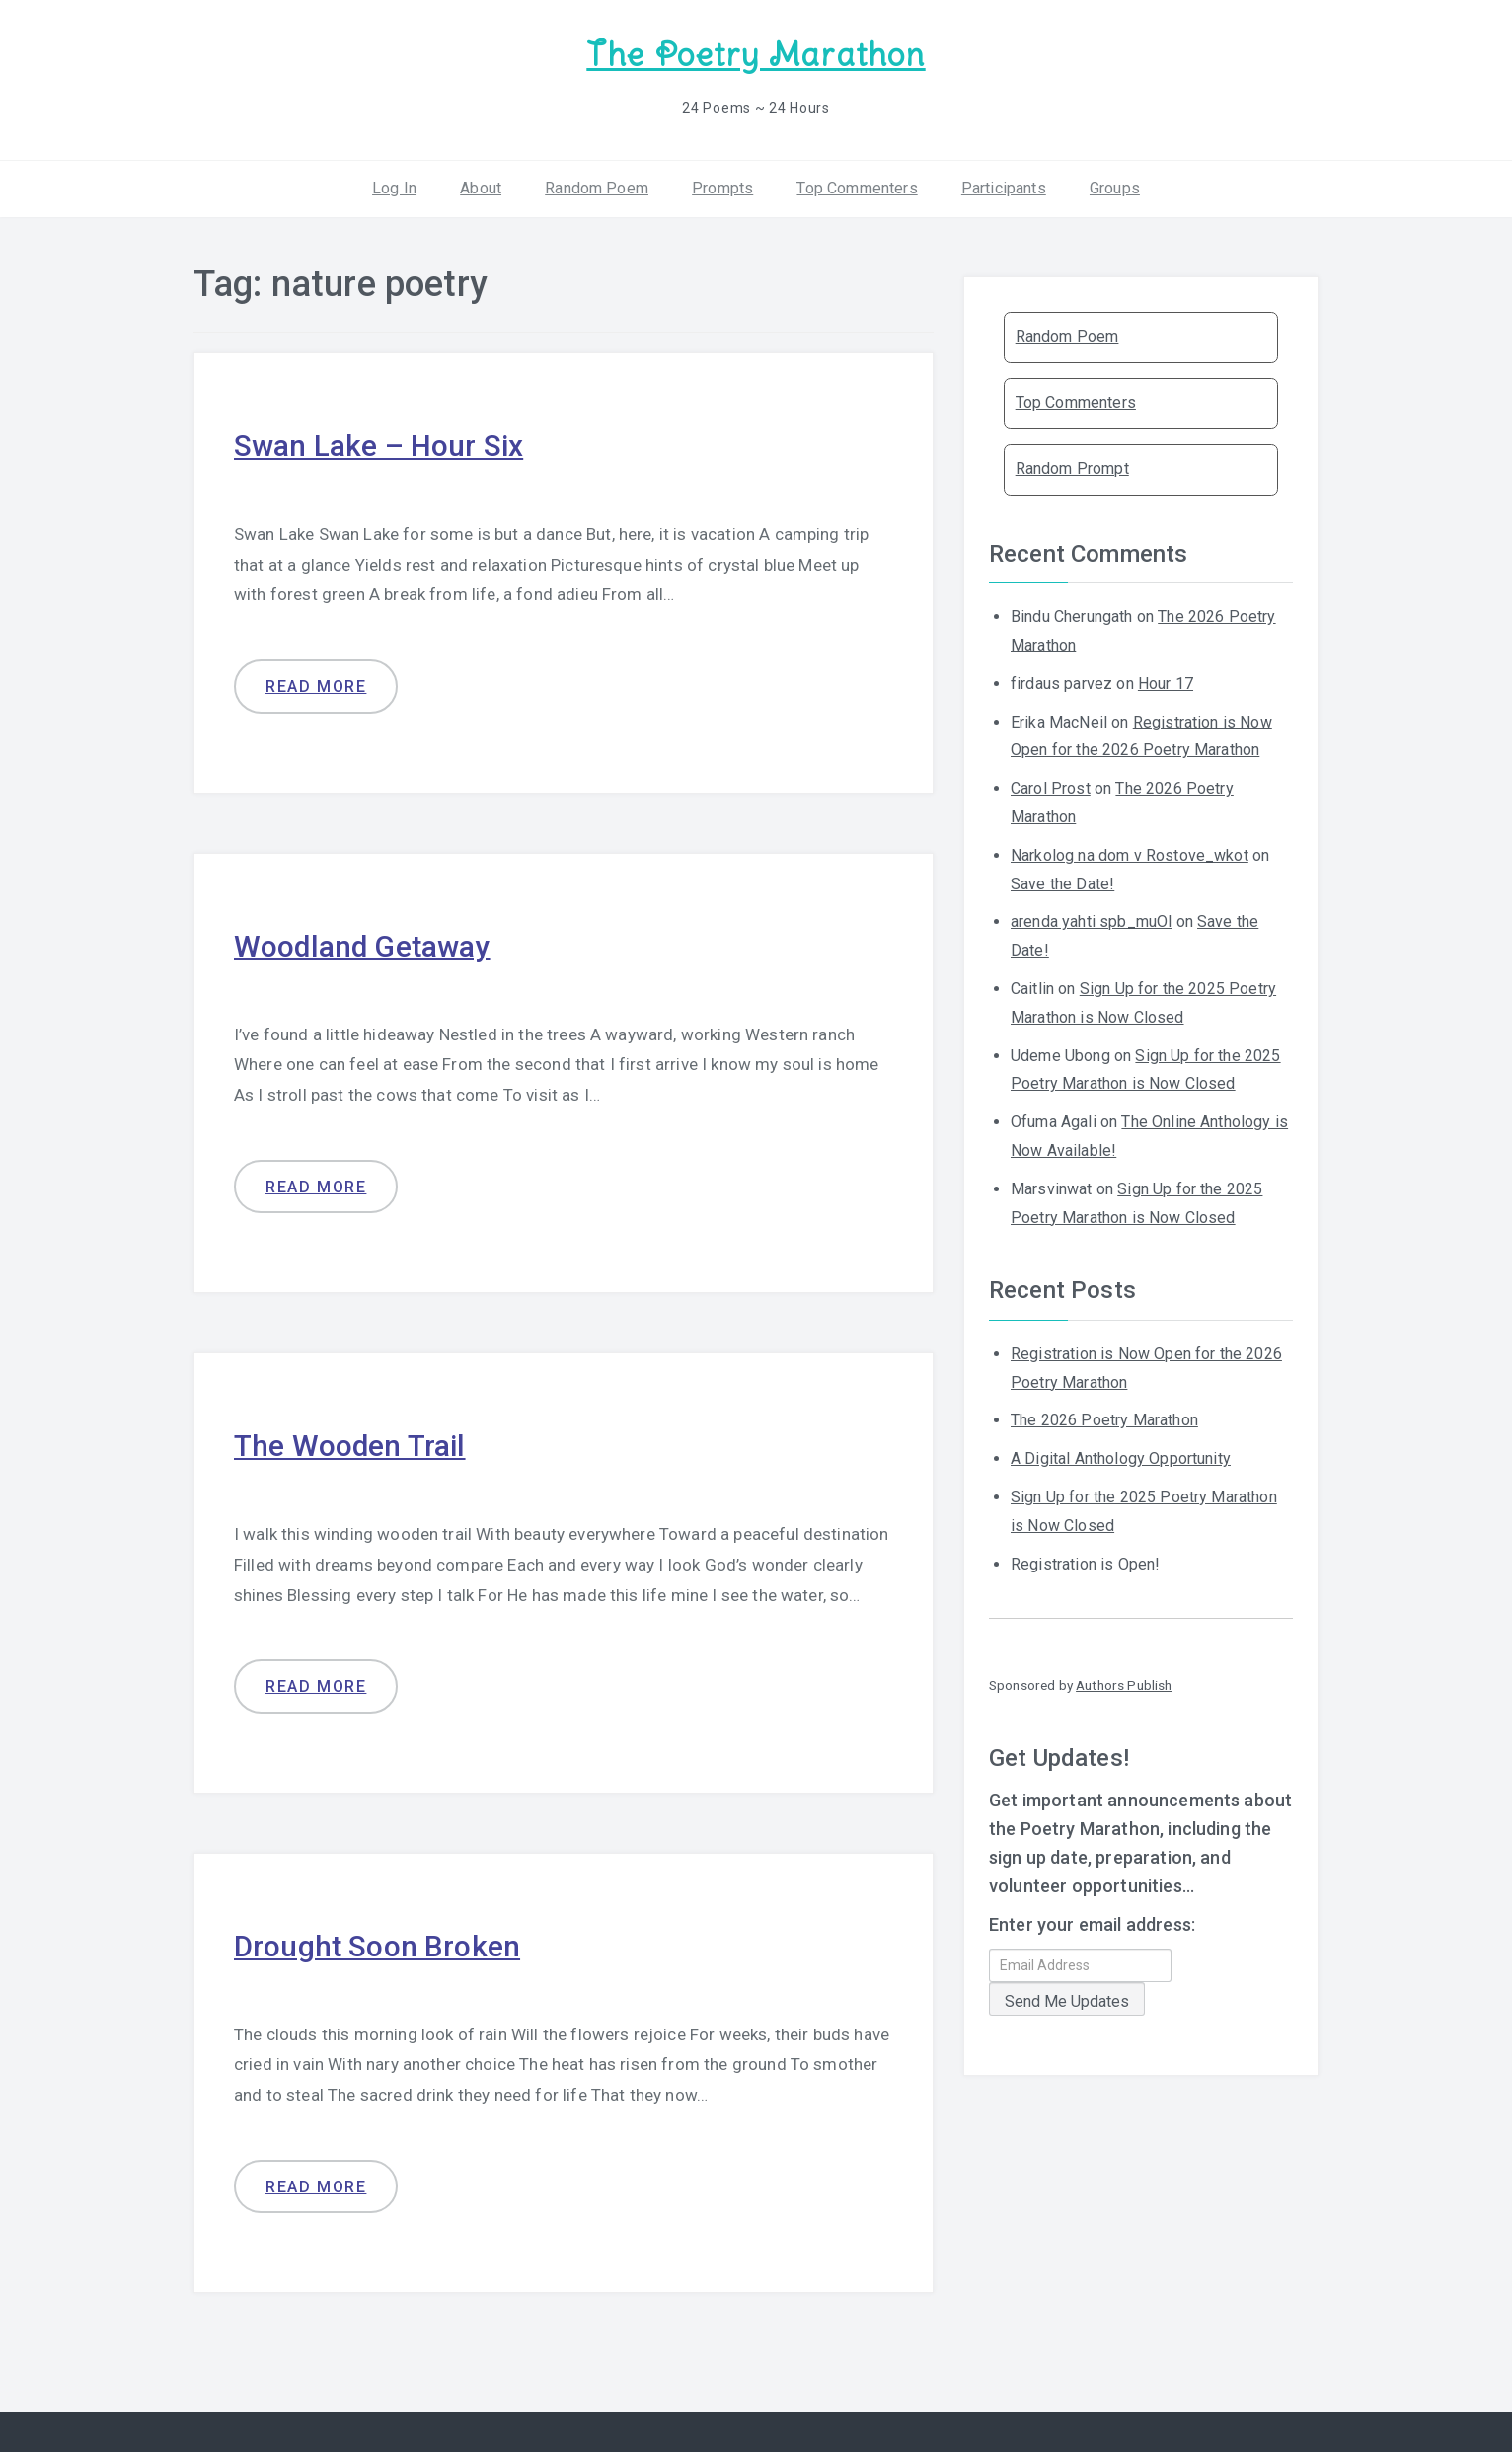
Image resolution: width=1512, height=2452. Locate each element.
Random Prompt (1072, 468)
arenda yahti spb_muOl (1091, 921)
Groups (1115, 187)
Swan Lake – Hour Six (378, 445)
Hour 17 (1165, 682)
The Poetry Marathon (755, 55)
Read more (315, 686)
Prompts (722, 187)
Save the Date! (1062, 883)
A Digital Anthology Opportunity (1121, 1458)
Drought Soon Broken (377, 1946)
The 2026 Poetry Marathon (1104, 1420)
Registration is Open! (1085, 1563)
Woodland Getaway (363, 945)
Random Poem (596, 187)
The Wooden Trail (350, 1445)
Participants (1003, 187)
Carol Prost (1051, 788)
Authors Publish (1124, 1685)
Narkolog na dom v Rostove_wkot (1129, 854)
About (480, 187)
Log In (394, 187)
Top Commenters (856, 187)
